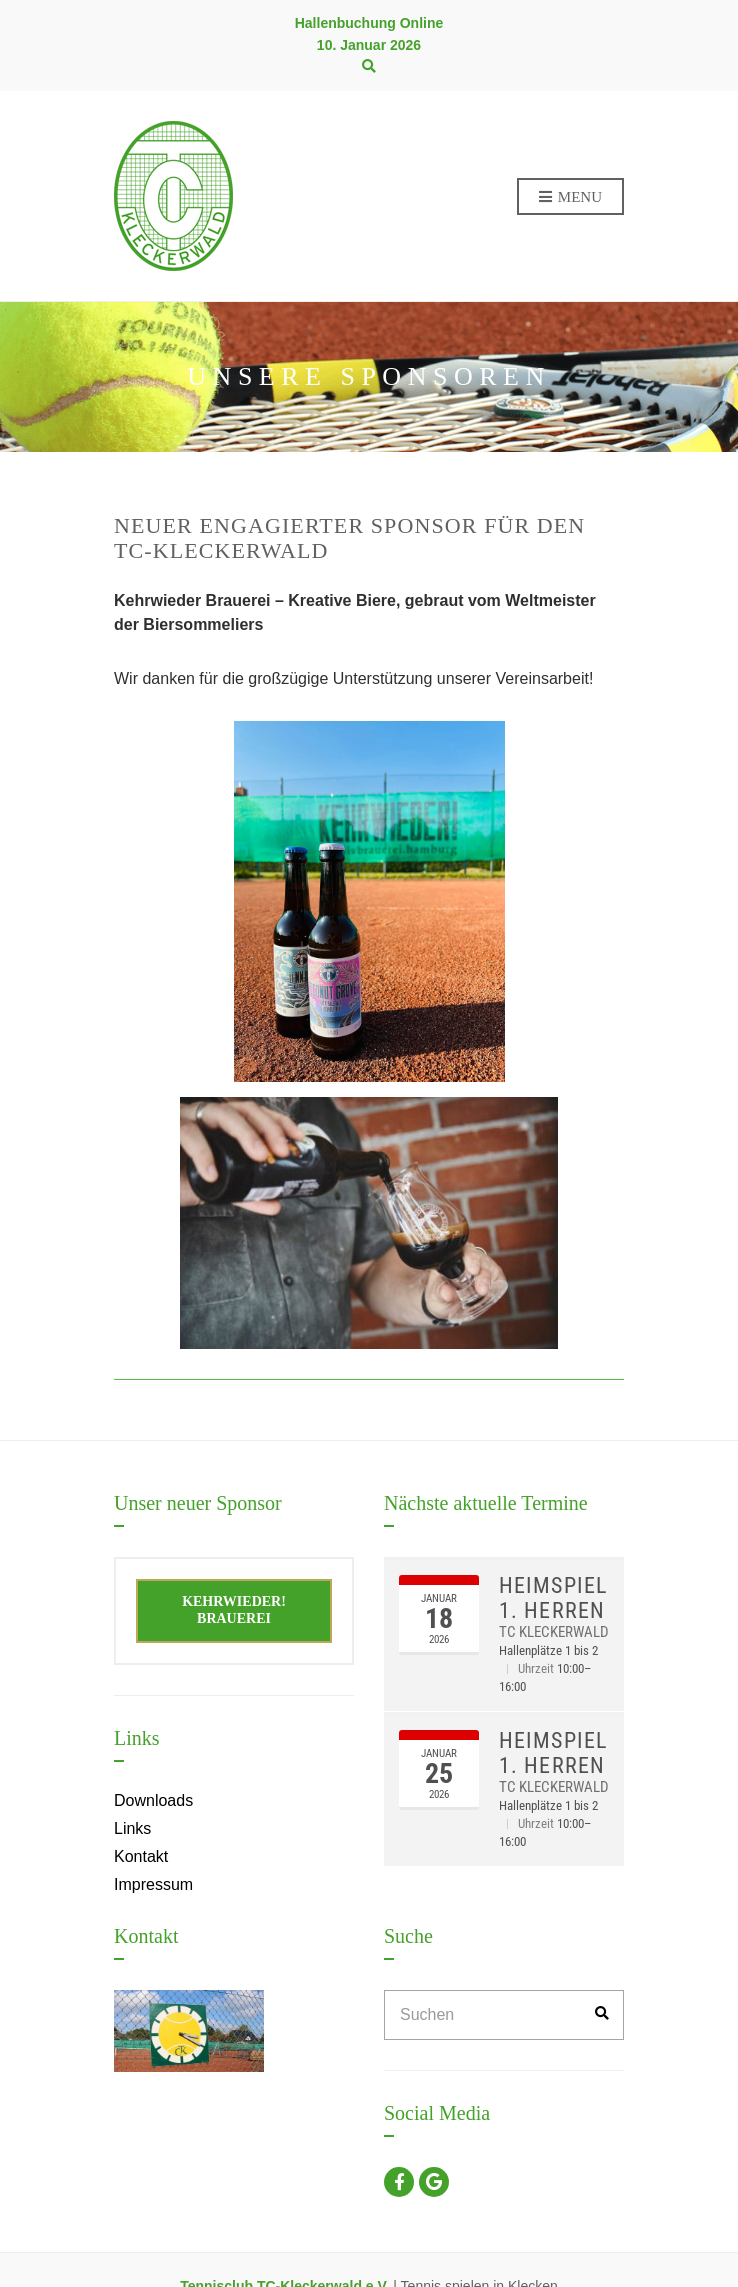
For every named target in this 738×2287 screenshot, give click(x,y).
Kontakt (141, 1856)
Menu (570, 198)
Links (132, 1828)
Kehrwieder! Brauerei (234, 1610)
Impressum (153, 1884)
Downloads (153, 1800)
